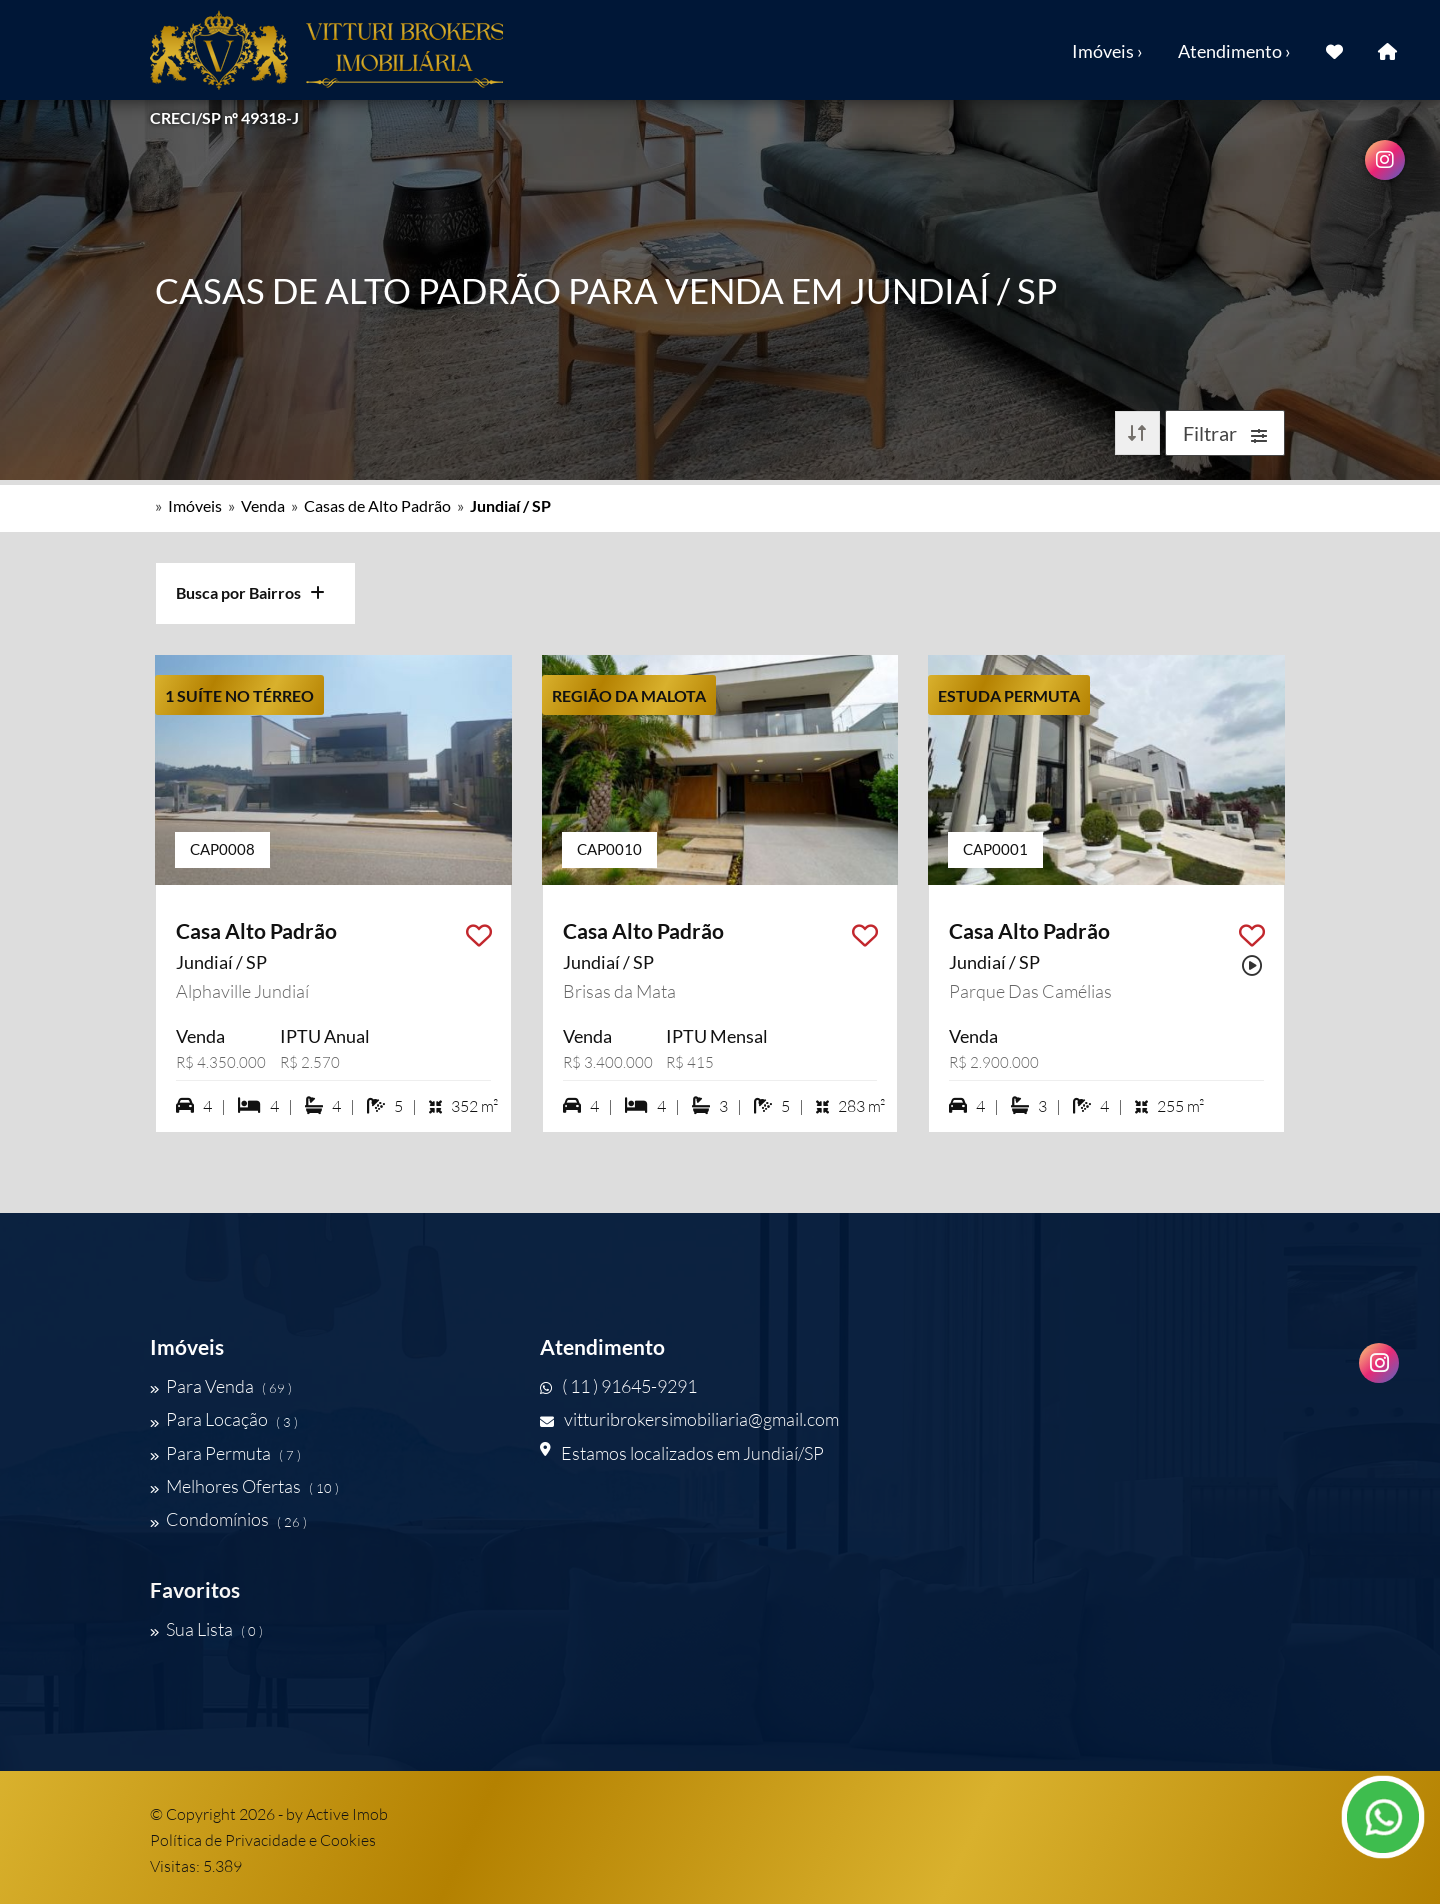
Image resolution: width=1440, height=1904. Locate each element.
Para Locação (224, 1420)
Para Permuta (225, 1453)
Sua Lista (206, 1629)
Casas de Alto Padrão (377, 505)
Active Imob (347, 1814)
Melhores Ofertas (244, 1486)
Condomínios (228, 1520)
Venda (263, 505)
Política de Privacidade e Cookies (263, 1840)
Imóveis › (1107, 51)
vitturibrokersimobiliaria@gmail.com (689, 1420)
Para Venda (221, 1386)
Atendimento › (1234, 51)
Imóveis (195, 505)
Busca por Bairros (250, 592)
